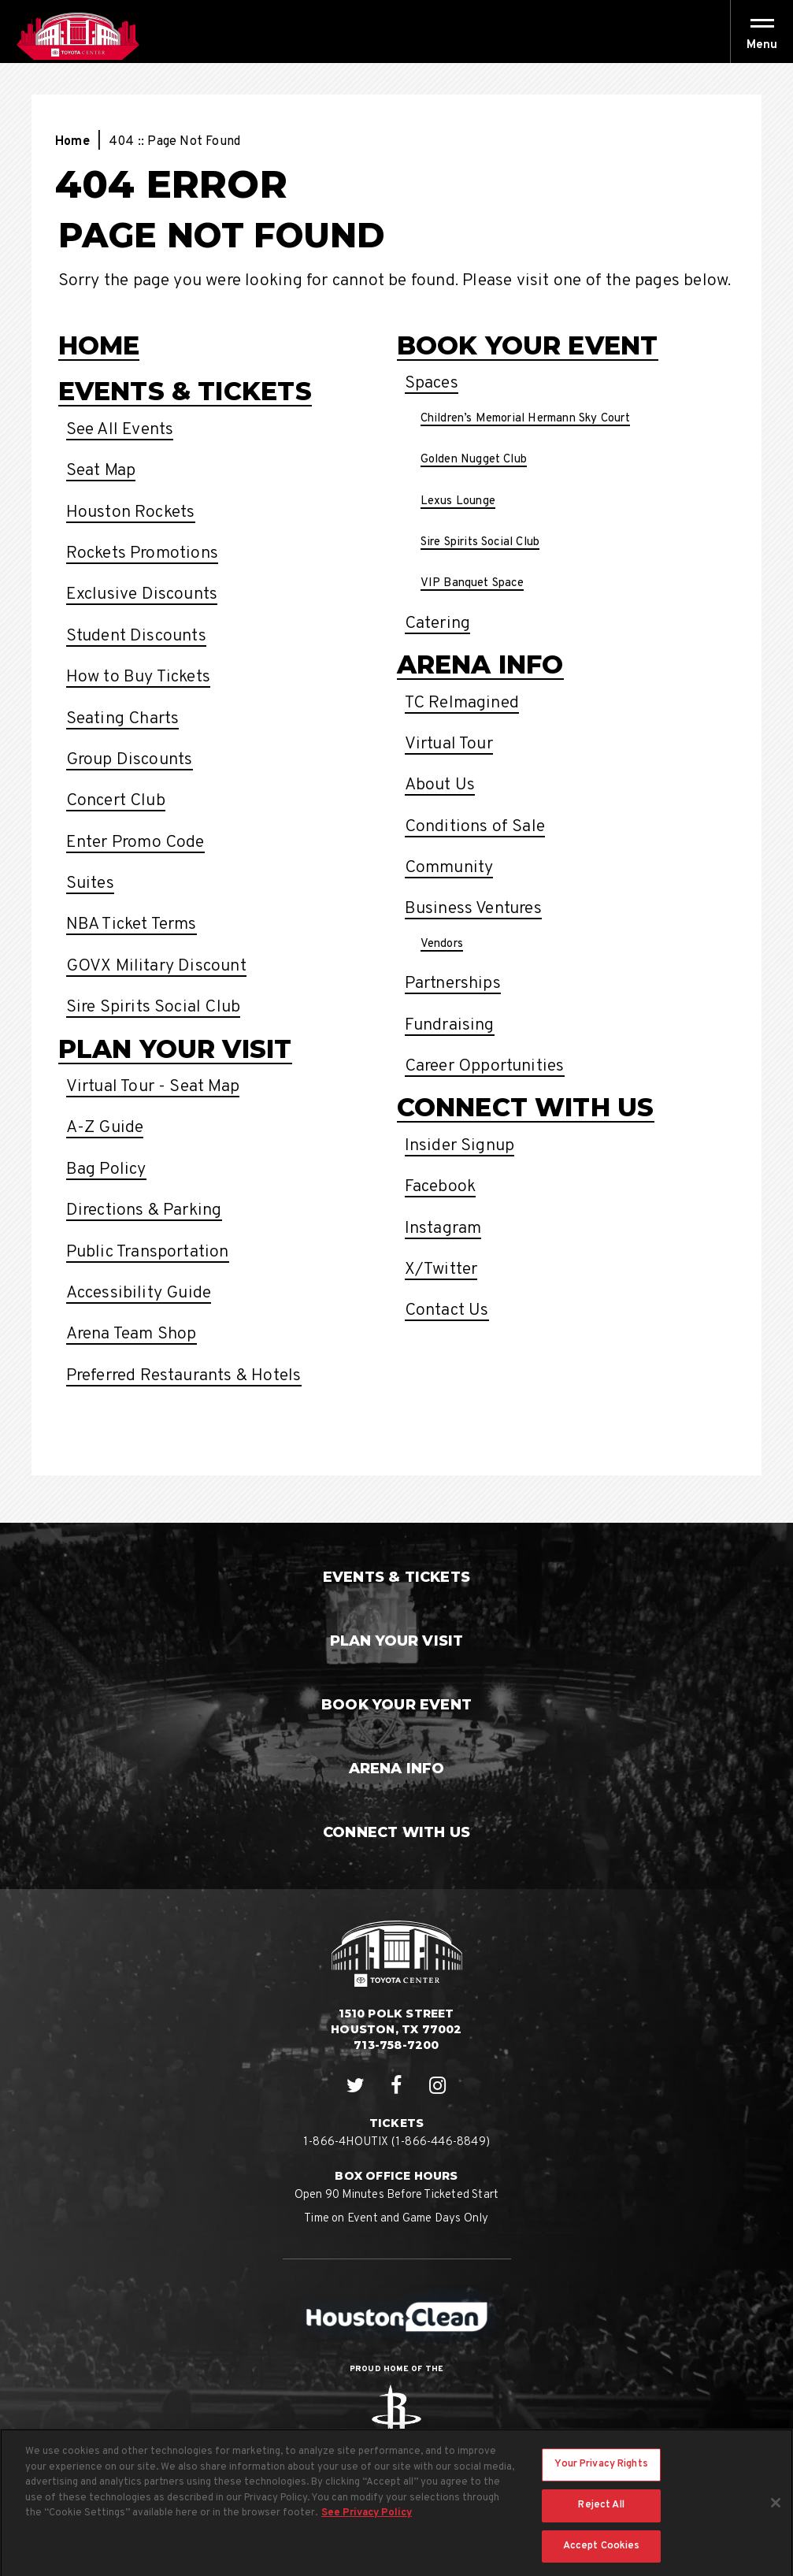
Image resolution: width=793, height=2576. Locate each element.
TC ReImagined (462, 703)
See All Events (120, 429)
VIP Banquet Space (472, 583)
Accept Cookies (601, 2556)
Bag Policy (106, 1169)
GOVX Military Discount (156, 966)
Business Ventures (473, 908)
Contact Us (447, 1310)
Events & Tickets (185, 391)
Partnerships (453, 983)
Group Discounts (129, 759)
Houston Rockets (130, 512)
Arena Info (480, 664)
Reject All (601, 2516)
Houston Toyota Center (77, 36)
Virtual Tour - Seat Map (153, 1086)
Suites (90, 883)
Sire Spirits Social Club (153, 1007)
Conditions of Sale (475, 826)
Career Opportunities (485, 1066)
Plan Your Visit (175, 1049)
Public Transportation (147, 1252)
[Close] (775, 2513)
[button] (762, 45)
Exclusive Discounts (142, 594)
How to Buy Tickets (138, 677)
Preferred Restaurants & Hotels (184, 1375)
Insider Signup (460, 1145)
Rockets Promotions (142, 553)
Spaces (431, 383)
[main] (396, 793)
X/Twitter (441, 1269)
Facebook (440, 1186)
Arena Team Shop (131, 1334)
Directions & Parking (144, 1210)
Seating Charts (123, 718)
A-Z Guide (105, 1127)
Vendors (442, 944)
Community (449, 867)
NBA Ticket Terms (131, 924)
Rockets (396, 2417)
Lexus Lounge (458, 501)
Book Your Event (527, 345)
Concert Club (115, 800)
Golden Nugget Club (474, 459)
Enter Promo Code (135, 842)
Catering (438, 623)
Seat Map (101, 470)
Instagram (443, 1228)
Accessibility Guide (139, 1293)
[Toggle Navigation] (761, 31)
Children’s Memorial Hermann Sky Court (525, 418)
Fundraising (450, 1025)
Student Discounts (136, 636)
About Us (440, 785)
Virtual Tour (449, 744)
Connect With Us (525, 1107)
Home (72, 142)
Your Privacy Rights (600, 2475)
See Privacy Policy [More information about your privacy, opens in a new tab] (366, 2524)
